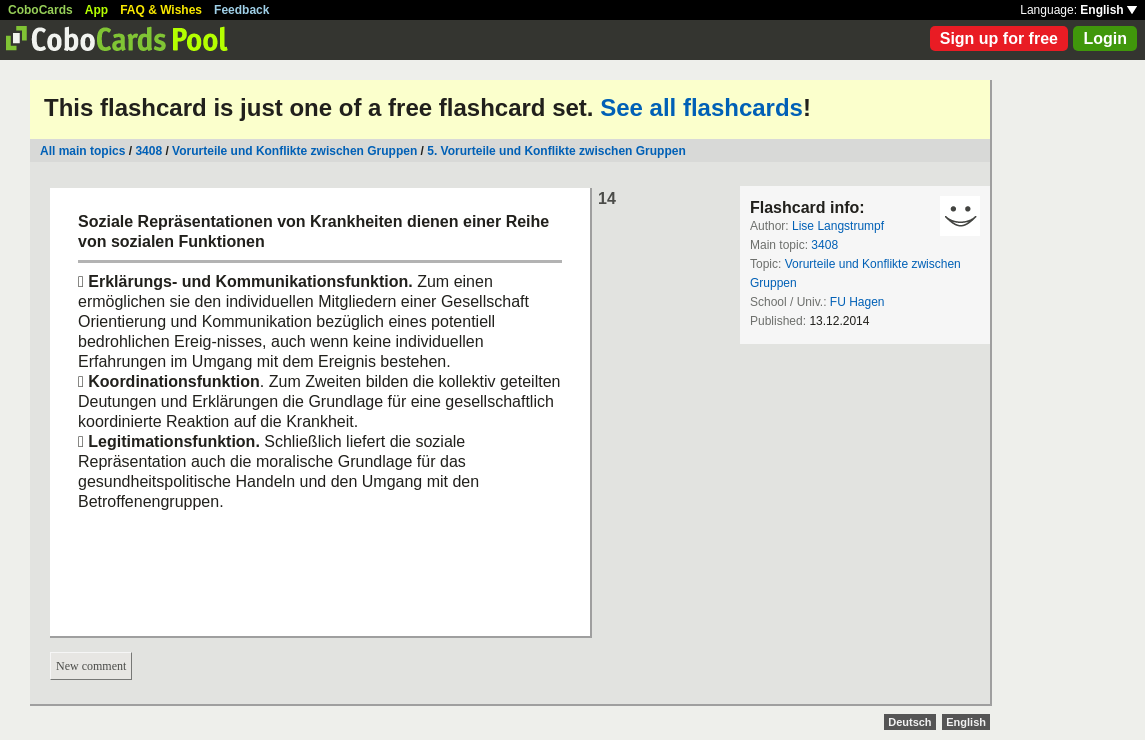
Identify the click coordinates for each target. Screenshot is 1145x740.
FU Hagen (857, 302)
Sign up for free (999, 38)
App (96, 10)
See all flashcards (701, 107)
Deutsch (909, 722)
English (1108, 10)
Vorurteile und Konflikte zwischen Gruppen (294, 151)
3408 (148, 151)
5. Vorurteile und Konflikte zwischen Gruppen (556, 151)
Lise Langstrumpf (838, 226)
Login (1105, 38)
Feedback (241, 10)
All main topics (82, 151)
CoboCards (40, 10)
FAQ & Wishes (161, 10)
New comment (91, 666)
